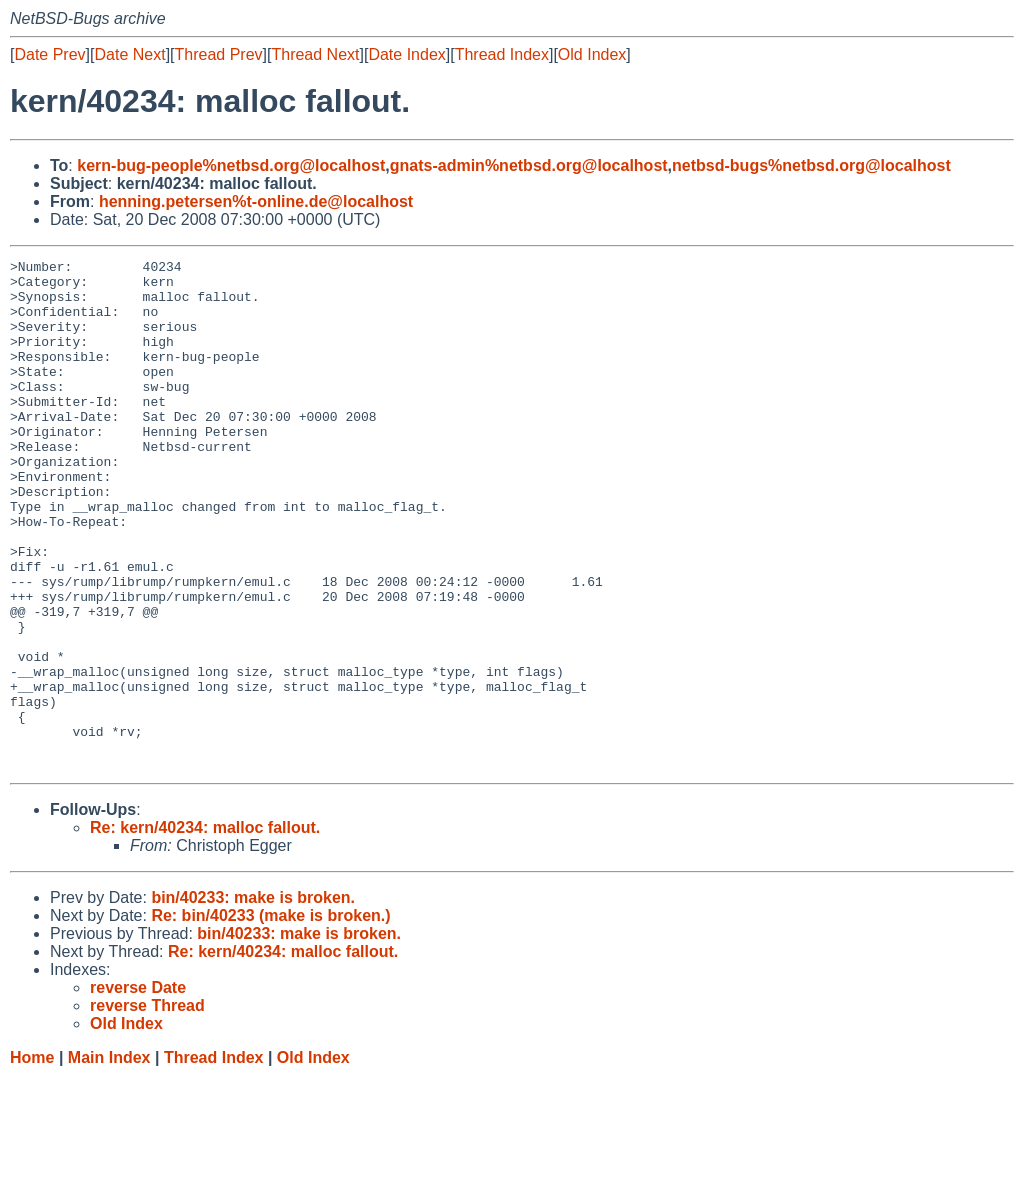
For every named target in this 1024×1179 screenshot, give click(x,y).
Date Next (129, 54)
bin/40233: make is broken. (253, 999)
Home (32, 1159)
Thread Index (502, 54)
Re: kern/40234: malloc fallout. (205, 929)
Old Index (592, 54)
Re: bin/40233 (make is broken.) (270, 1017)
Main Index (109, 1159)
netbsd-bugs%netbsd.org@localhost (811, 165)
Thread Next (315, 54)
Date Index (406, 54)
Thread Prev (219, 54)
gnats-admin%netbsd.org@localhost (529, 165)
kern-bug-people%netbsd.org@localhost (231, 165)
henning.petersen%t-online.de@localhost (256, 201)
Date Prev (49, 54)
